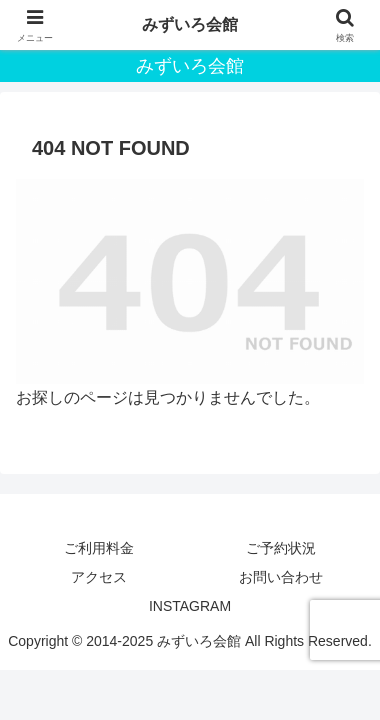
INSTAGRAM (190, 606)
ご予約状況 (281, 548)
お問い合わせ (281, 577)
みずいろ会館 (190, 24)
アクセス (99, 577)
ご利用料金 (99, 548)
